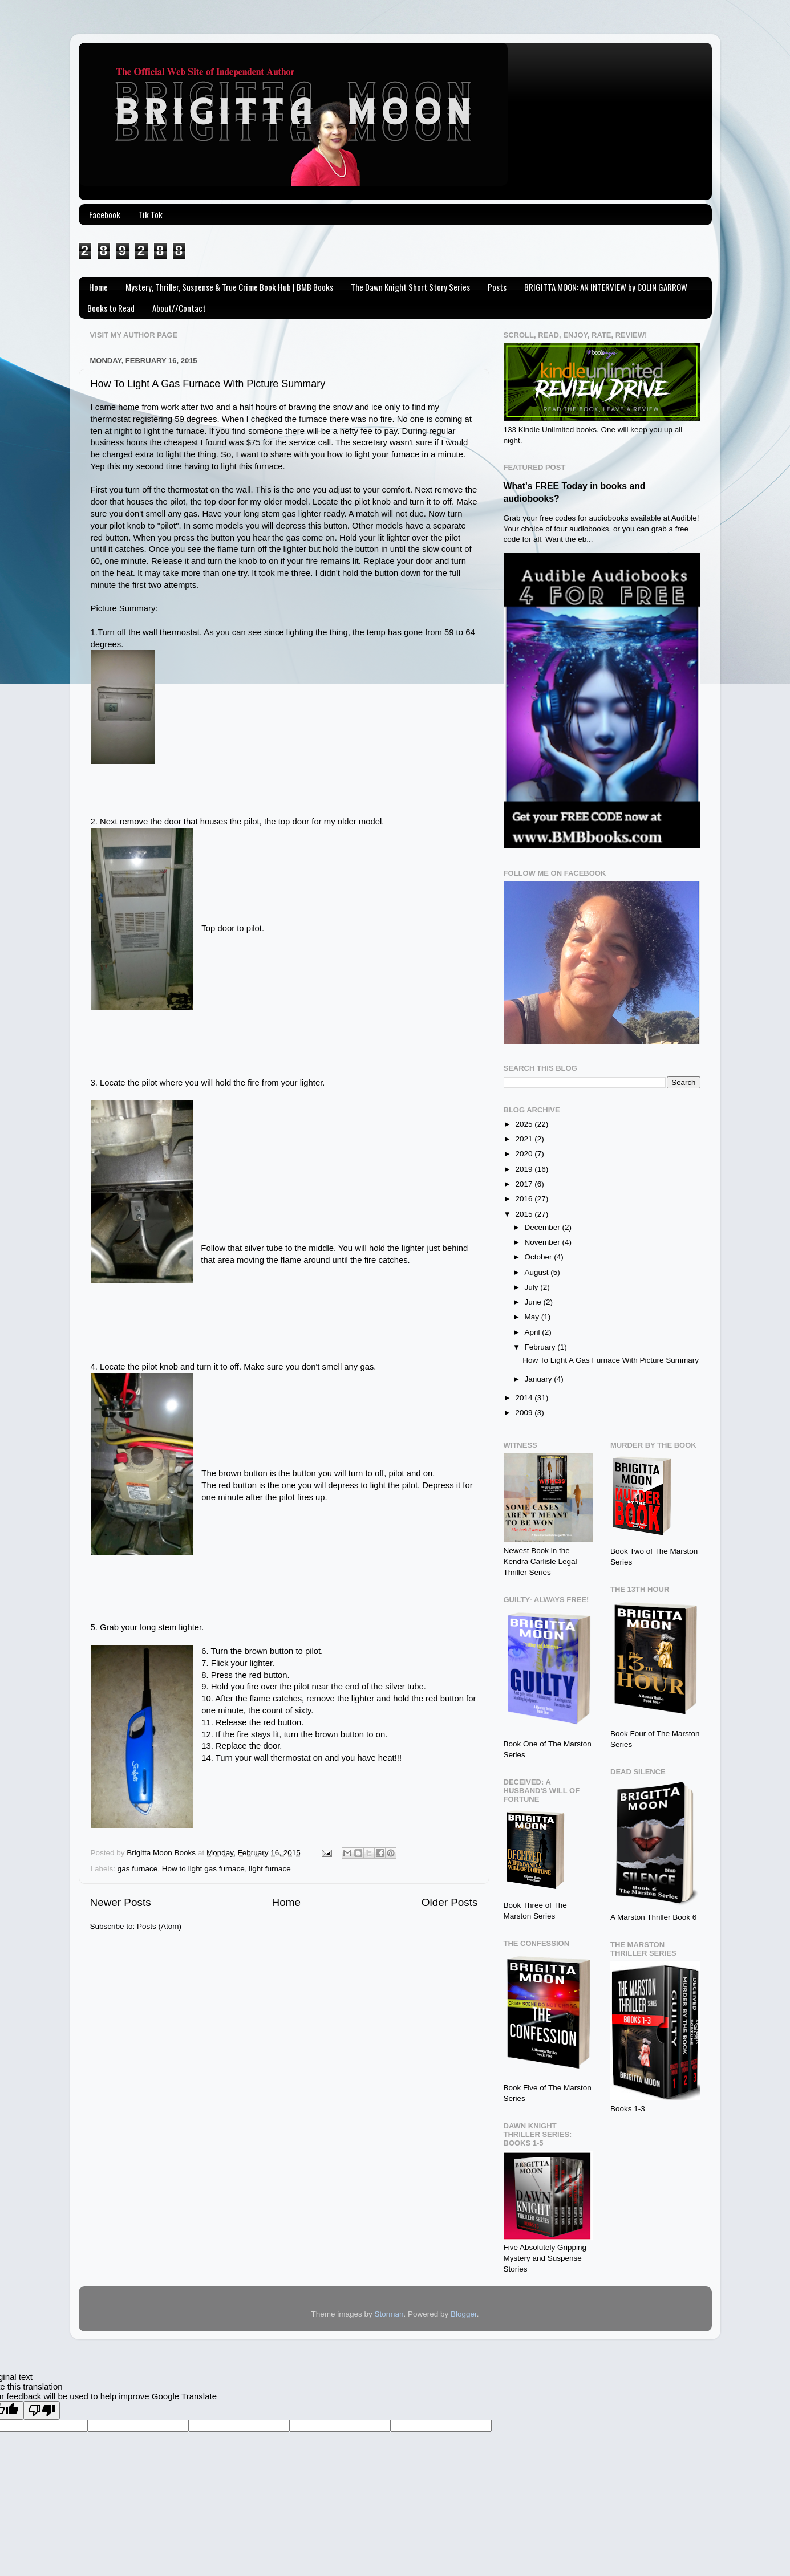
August (538, 1272)
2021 (524, 1139)
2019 (524, 1169)
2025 (524, 1124)
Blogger (464, 2314)
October (539, 1257)
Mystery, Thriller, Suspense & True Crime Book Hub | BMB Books (229, 287)
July (533, 1287)
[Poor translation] (41, 2410)
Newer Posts (120, 1902)
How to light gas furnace (203, 1868)
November (543, 1242)
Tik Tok (150, 214)
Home (98, 287)
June (534, 1302)
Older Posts (450, 1902)
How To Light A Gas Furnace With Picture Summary (208, 383)
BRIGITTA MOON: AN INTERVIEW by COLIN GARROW (605, 287)
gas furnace (138, 1868)
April (533, 1332)
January (539, 1379)
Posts (497, 287)
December (543, 1227)
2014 (524, 1397)
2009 (524, 1412)
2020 (524, 1153)
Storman (388, 2314)
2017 (524, 1184)
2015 (524, 1214)
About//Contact (179, 308)
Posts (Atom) (159, 1926)
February (541, 1347)
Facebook (104, 214)
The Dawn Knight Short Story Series (410, 287)
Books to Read (111, 308)
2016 (524, 1198)
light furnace (270, 1868)
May (533, 1317)
